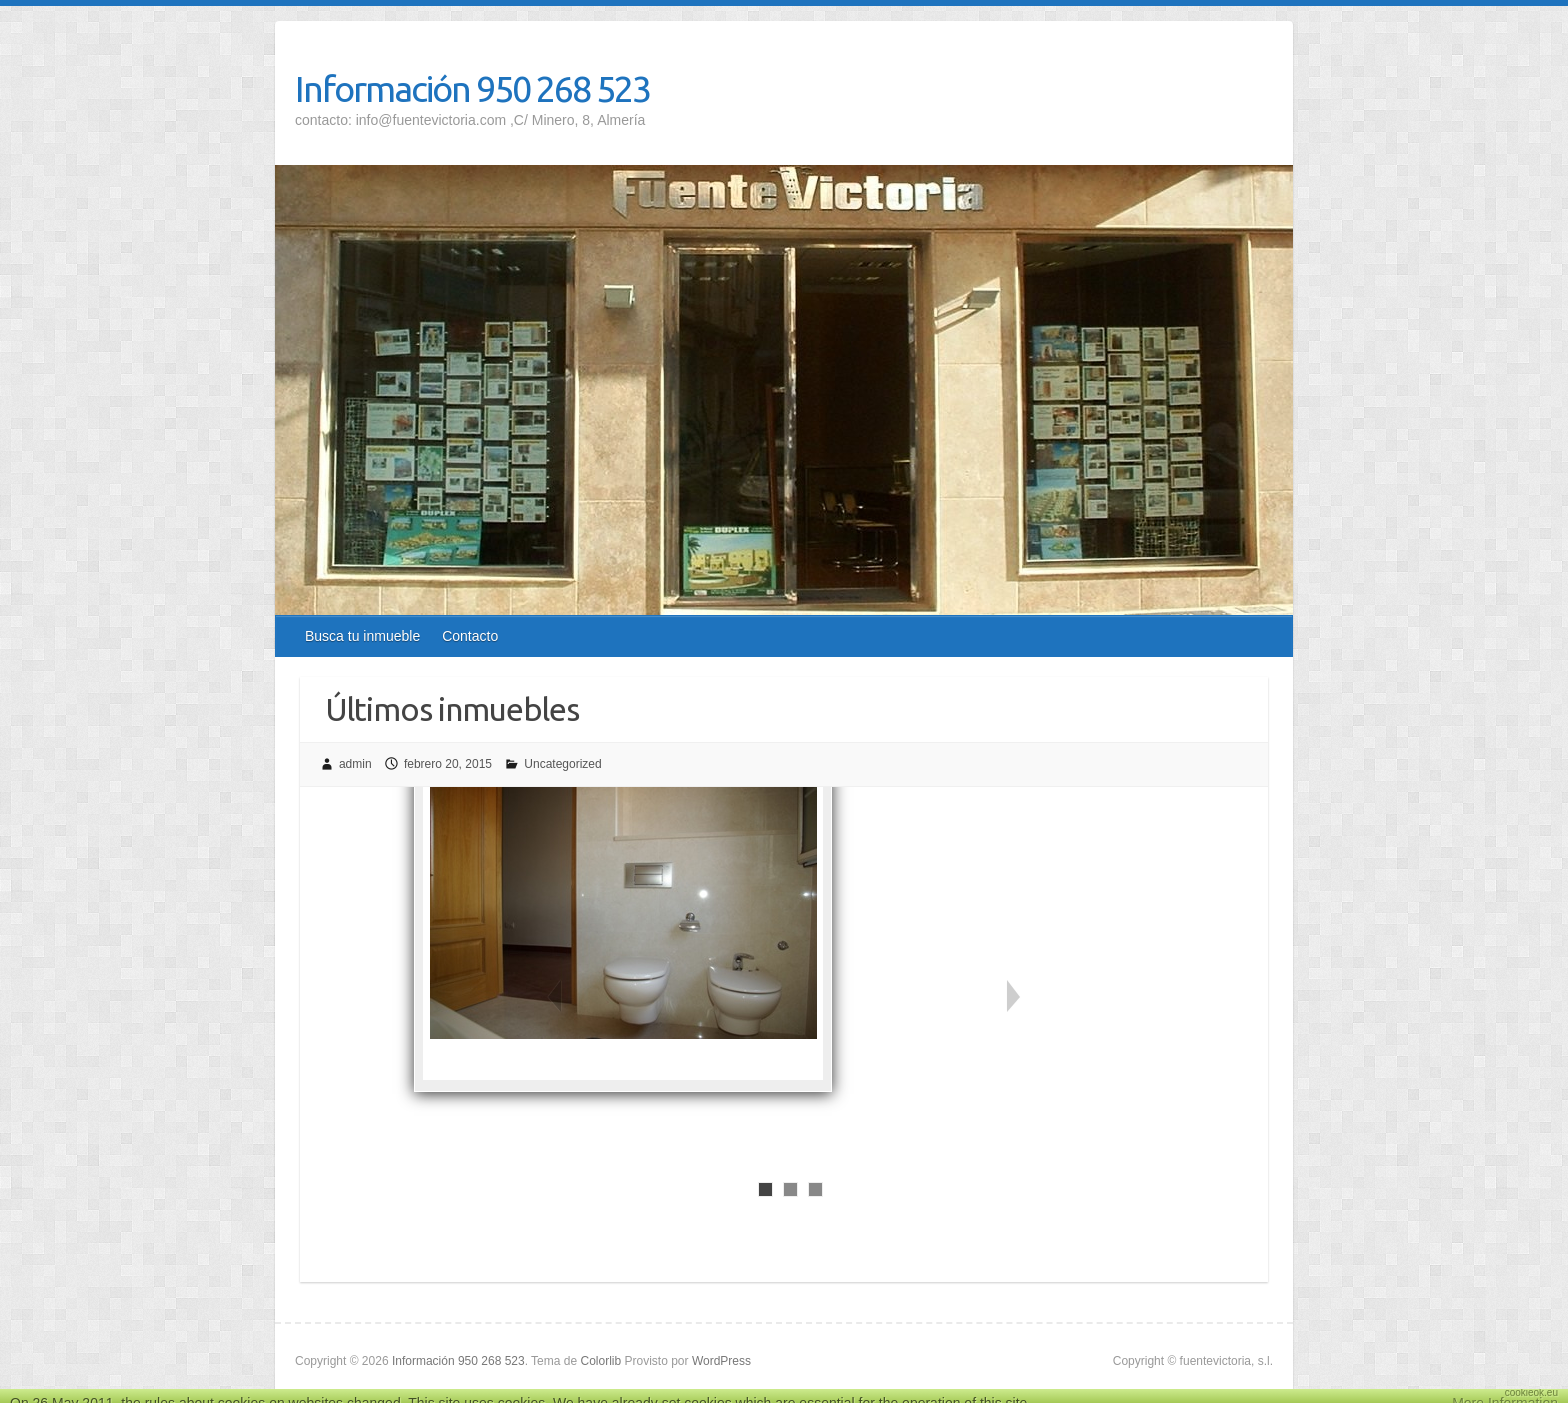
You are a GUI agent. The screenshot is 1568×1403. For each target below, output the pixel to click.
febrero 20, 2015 (448, 764)
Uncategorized (562, 764)
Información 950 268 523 (472, 88)
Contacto (470, 636)
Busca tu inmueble (362, 636)
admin (355, 764)
